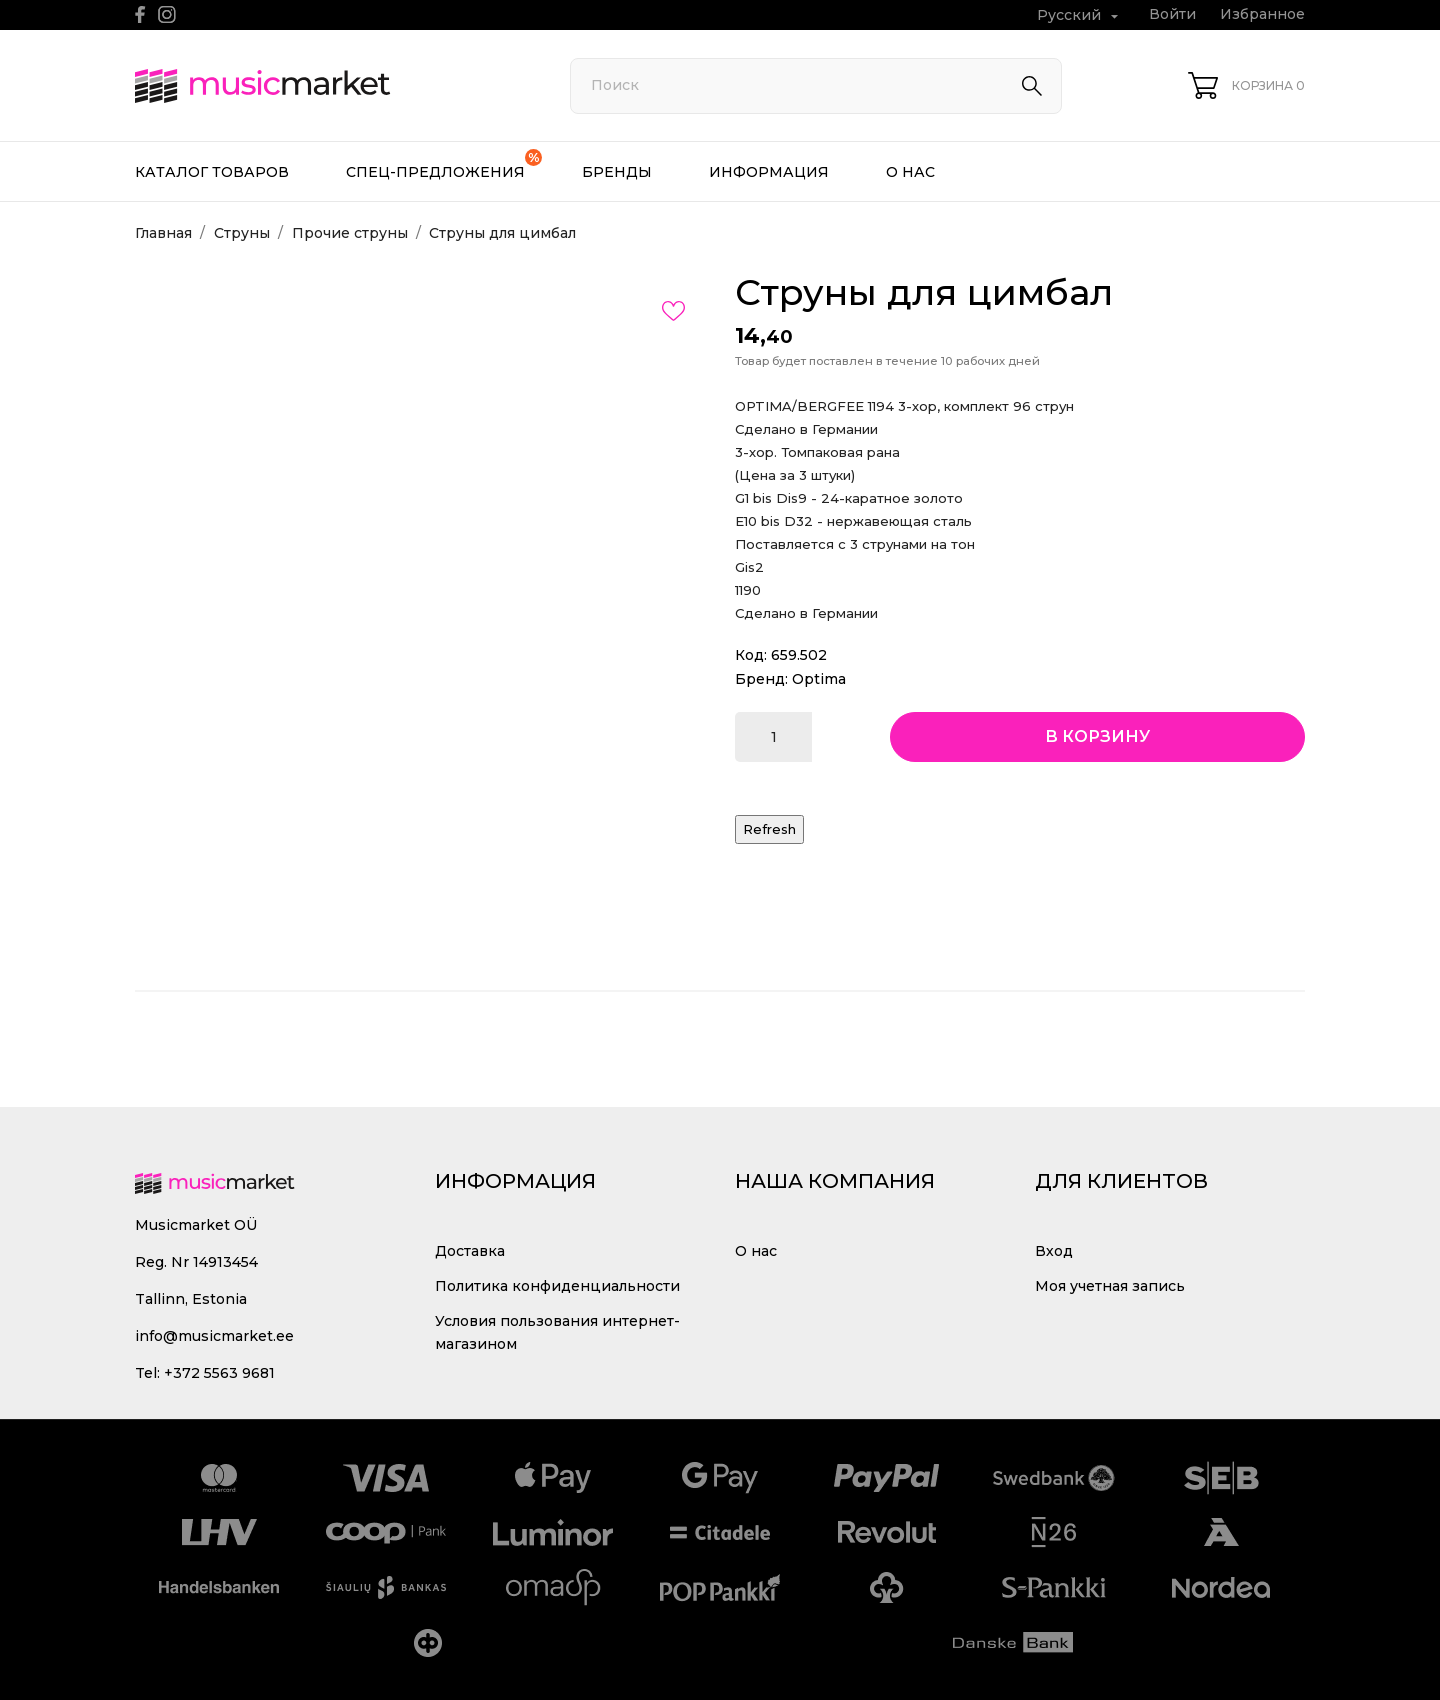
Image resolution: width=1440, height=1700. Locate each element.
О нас (910, 172)
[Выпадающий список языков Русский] (1080, 15)
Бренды (617, 172)
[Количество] (773, 737)
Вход (1054, 1251)
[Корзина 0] (1246, 85)
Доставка (470, 1251)
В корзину (1097, 736)
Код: (751, 655)
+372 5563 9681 (219, 1373)
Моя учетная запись (1110, 1286)
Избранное (1262, 14)
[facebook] (140, 14)
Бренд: (761, 679)
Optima (819, 679)
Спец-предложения (444, 165)
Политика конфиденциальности (557, 1286)
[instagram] (167, 14)
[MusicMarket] (330, 86)
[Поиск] (816, 86)
